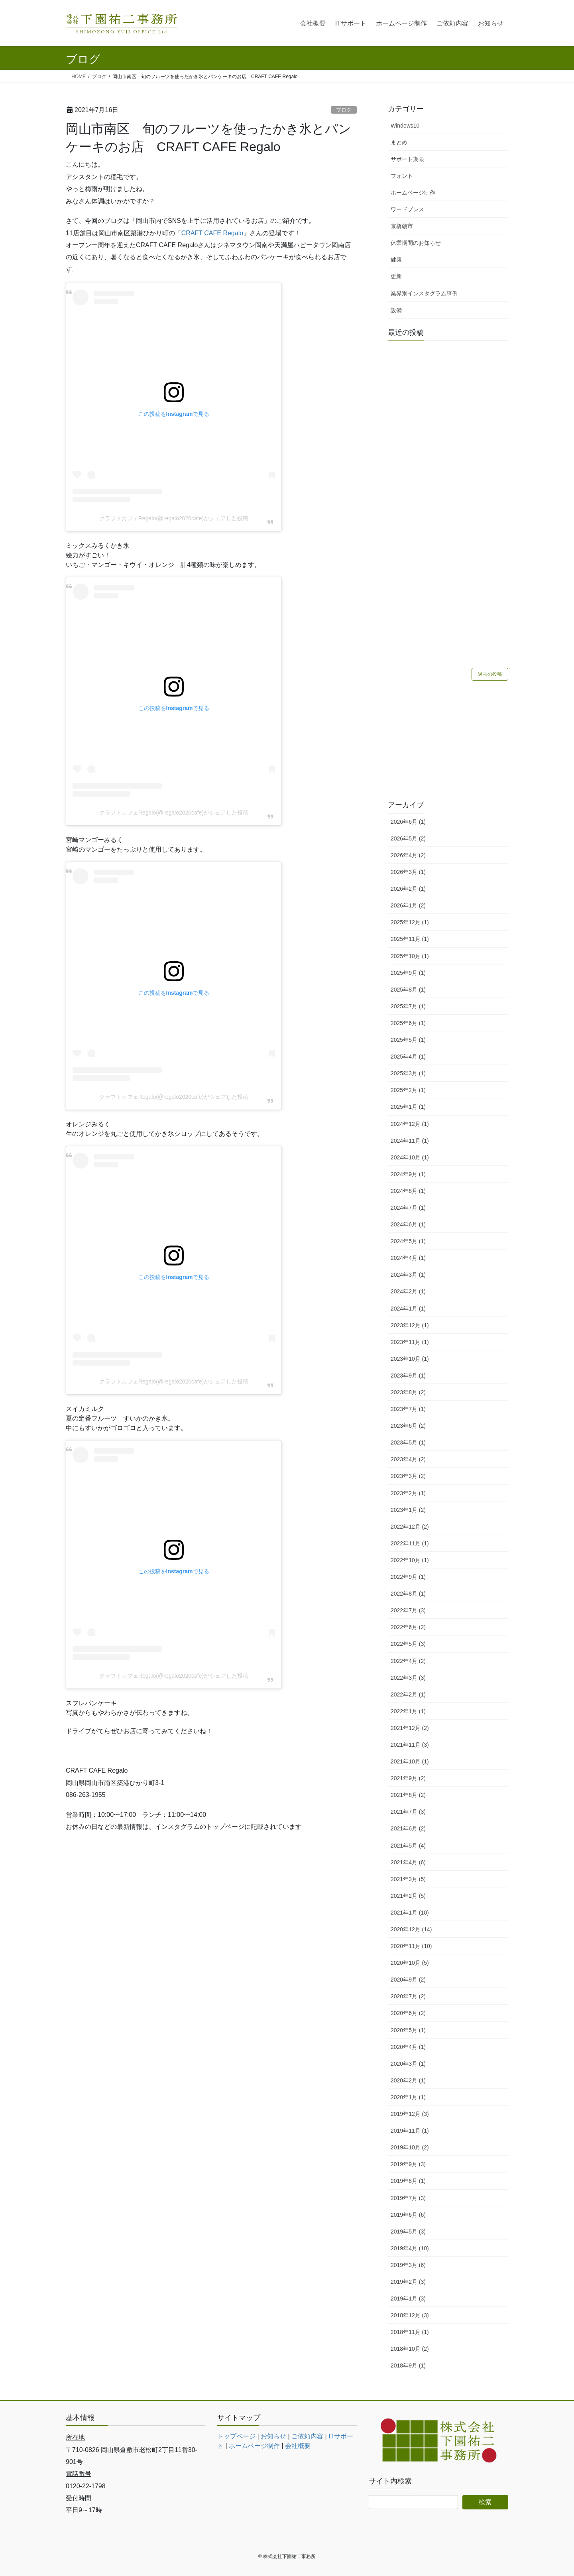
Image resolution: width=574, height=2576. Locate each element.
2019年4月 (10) (410, 2248)
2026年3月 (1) (408, 872)
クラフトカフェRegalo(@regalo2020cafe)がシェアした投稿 (173, 518)
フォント (402, 176)
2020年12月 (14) (411, 1929)
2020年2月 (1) (408, 2080)
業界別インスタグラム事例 (424, 293)
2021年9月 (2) (408, 1778)
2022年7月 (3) (408, 1610)
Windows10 (405, 125)
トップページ (236, 2436)
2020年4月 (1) (408, 2047)
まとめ (399, 142)
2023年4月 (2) (408, 1459)
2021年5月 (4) (408, 1845)
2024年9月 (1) (408, 1174)
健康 (396, 259)
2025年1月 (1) (408, 1107)
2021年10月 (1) (410, 1761)
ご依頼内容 (307, 2436)
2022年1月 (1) (408, 1711)
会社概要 (298, 2445)
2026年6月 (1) (408, 822)
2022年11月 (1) (410, 1543)
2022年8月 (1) (408, 1593)
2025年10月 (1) (410, 956)
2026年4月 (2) (408, 855)
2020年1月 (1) (408, 2097)
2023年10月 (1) (410, 1359)
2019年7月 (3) (408, 2198)
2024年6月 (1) (408, 1224)
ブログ (344, 110)
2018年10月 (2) (410, 2349)
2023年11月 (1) (410, 1342)
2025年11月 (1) (410, 939)
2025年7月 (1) (408, 1006)
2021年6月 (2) (408, 1828)
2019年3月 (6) (408, 2265)
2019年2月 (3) (408, 2282)
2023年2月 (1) (408, 1493)
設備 (396, 310)
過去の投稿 (490, 674)
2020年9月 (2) (408, 1979)
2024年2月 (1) (408, 1291)
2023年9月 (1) (408, 1375)
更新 (396, 276)
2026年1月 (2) (408, 905)
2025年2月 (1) (408, 1090)
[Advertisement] (448, 741)
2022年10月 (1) (410, 1560)
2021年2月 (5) (408, 1896)
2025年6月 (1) (408, 1023)
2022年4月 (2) (408, 1661)
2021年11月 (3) (410, 1745)
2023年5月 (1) (408, 1442)
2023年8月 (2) (408, 1392)
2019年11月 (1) (410, 2130)
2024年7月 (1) (408, 1207)
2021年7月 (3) (408, 1812)
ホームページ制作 (413, 192)
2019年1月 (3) (408, 2298)
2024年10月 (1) (410, 1157)
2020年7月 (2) (408, 1996)
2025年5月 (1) (408, 1040)
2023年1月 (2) (408, 1510)
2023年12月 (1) (410, 1325)
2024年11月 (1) (410, 1140)
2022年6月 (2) (408, 1627)
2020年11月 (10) (411, 1946)
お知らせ (273, 2436)
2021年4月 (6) (408, 1862)
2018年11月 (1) (410, 2332)
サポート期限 (407, 159)
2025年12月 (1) (410, 922)
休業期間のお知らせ (416, 243)
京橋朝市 (402, 226)
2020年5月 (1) (408, 2030)
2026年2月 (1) (408, 889)
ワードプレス (407, 209)
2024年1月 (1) (408, 1308)
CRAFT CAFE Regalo (212, 233)
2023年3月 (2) (408, 1476)
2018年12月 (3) (410, 2315)
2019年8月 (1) (408, 2181)
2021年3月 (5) (408, 1879)
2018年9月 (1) (408, 2365)
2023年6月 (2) (408, 1426)
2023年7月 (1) (408, 1409)
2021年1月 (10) (410, 1912)
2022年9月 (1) (408, 1577)
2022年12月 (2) (410, 1526)
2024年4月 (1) (408, 1258)
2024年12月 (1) (410, 1124)
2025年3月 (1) (408, 1073)
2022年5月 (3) (408, 1644)
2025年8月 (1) (408, 989)
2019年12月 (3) (410, 2114)
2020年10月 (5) (410, 1963)
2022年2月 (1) (408, 1694)
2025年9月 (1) (408, 973)
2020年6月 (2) (408, 2013)
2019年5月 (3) (408, 2231)
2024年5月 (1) (408, 1241)
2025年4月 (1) (408, 1056)
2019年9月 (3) (408, 2164)
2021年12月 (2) (410, 1728)
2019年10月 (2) (410, 2147)
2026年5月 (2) (408, 838)
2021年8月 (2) (408, 1795)
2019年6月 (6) (408, 2215)
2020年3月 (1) (408, 2063)
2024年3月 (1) (408, 1274)
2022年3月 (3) (408, 1678)
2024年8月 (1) (408, 1191)
